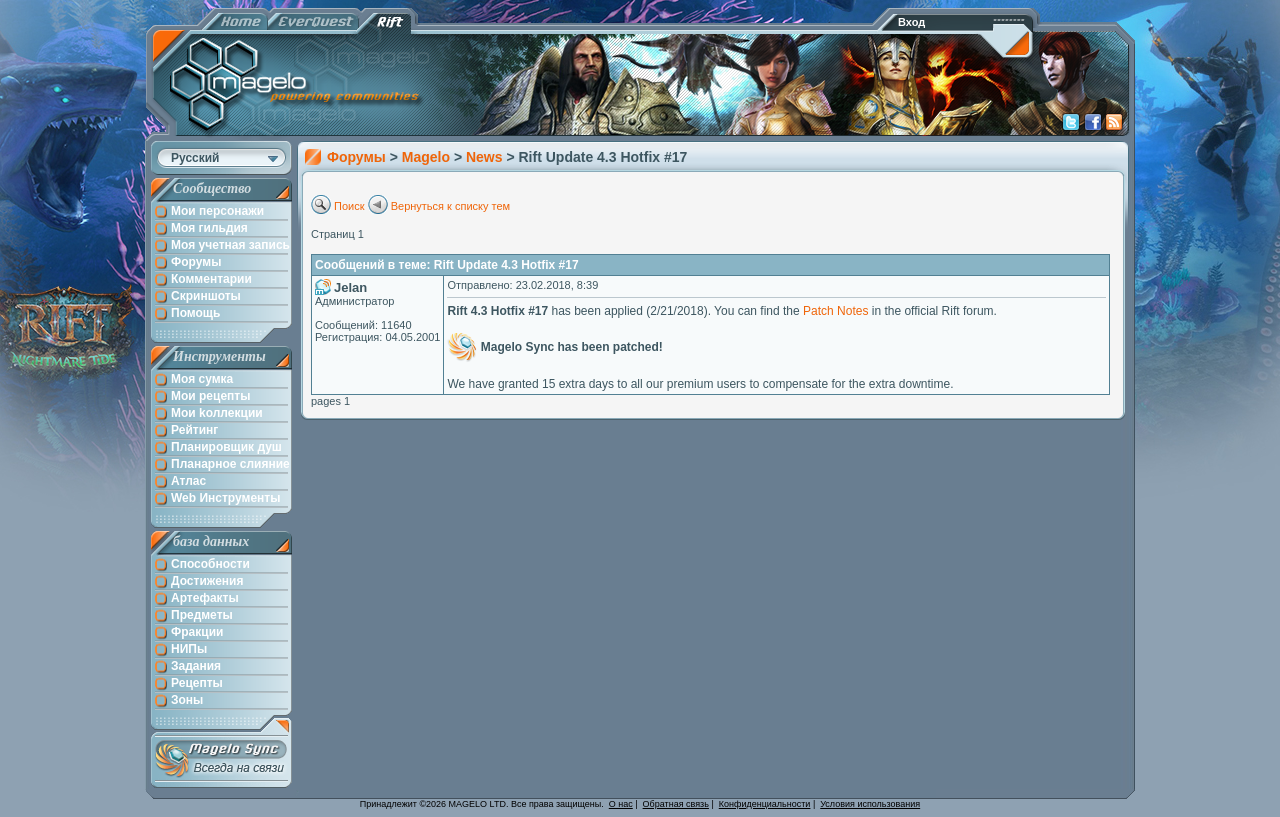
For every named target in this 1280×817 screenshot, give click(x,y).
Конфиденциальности (765, 804)
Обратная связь (676, 804)
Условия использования (870, 804)
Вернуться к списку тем (451, 206)
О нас (621, 804)
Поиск (349, 206)
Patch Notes (835, 311)
